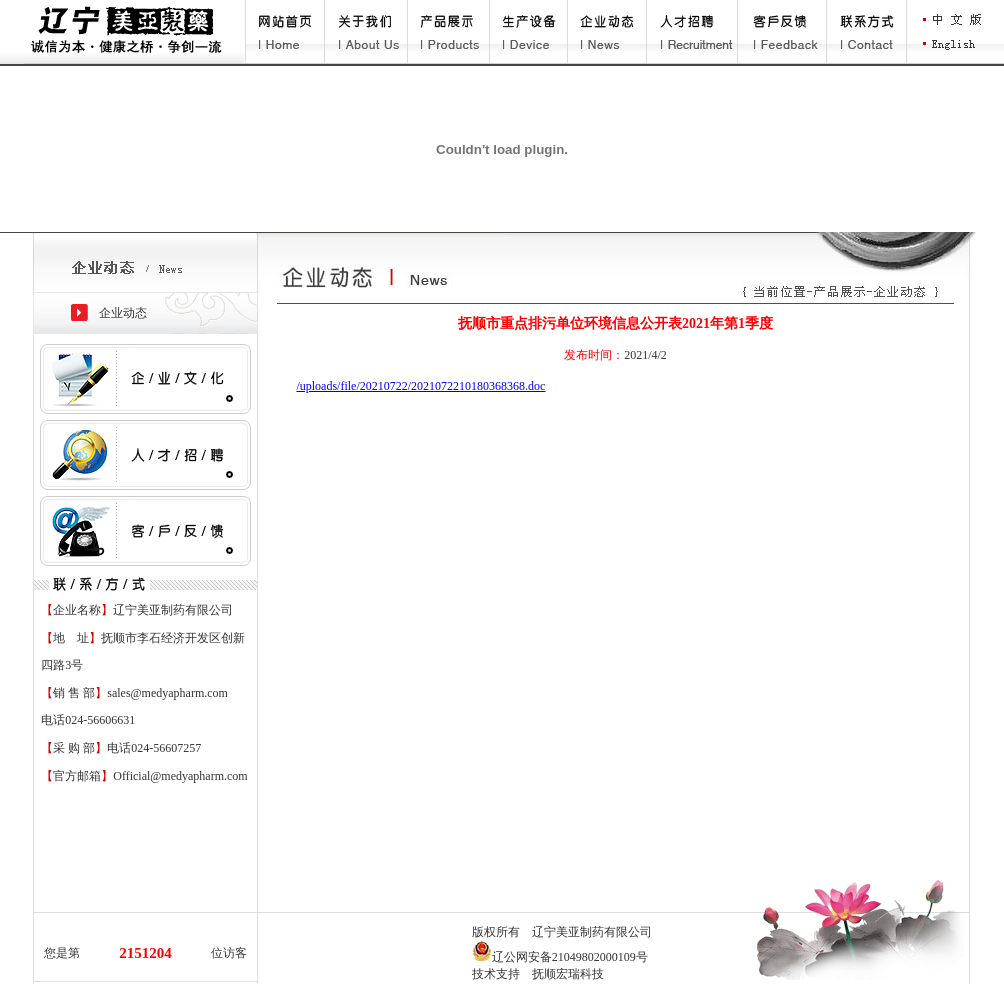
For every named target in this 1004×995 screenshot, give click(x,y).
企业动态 (123, 313)
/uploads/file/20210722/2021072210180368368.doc (420, 386)
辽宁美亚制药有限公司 (592, 932)
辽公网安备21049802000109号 (560, 957)
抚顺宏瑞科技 (568, 974)
